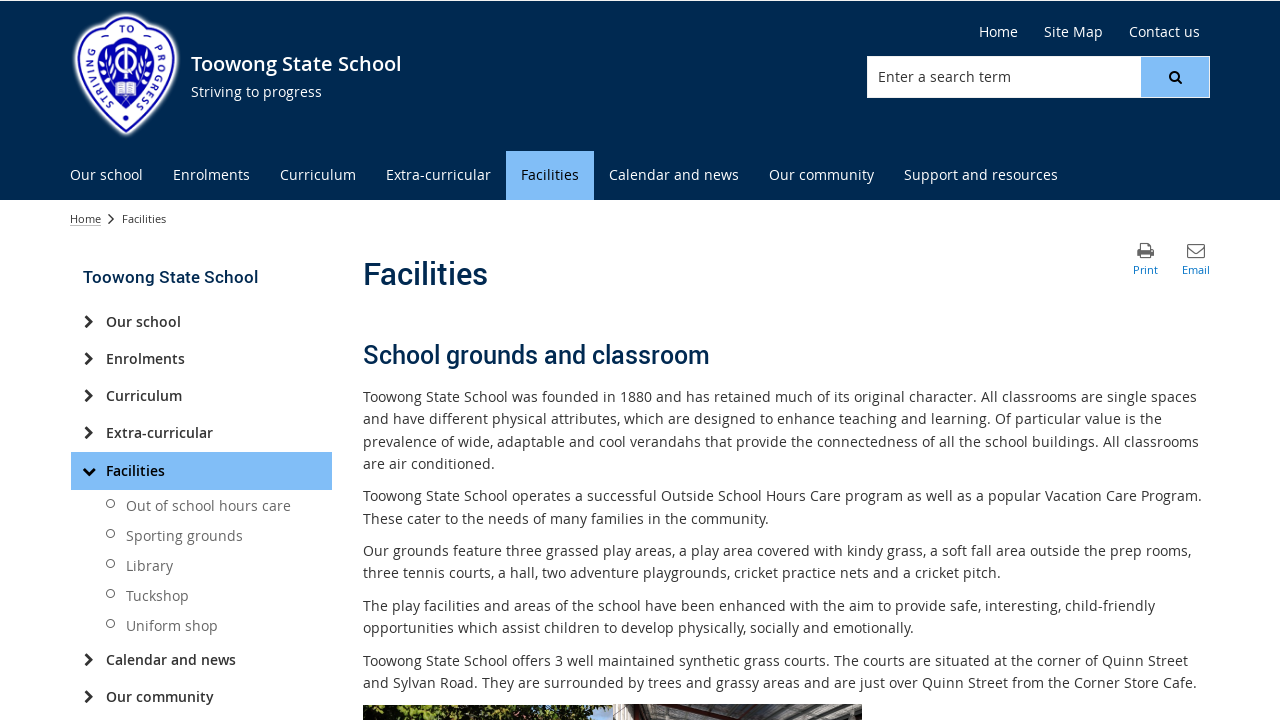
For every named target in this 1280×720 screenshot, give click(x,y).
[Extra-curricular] (88, 433)
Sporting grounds (184, 535)
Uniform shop (172, 625)
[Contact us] (1164, 32)
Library (149, 565)
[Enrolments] (88, 359)
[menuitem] (106, 175)
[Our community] (88, 697)
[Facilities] (88, 471)
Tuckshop (157, 595)
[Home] (998, 32)
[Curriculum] (88, 396)
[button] (1175, 77)
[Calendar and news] (88, 660)
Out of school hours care (208, 505)
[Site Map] (1073, 32)
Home (85, 218)
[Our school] (88, 322)
